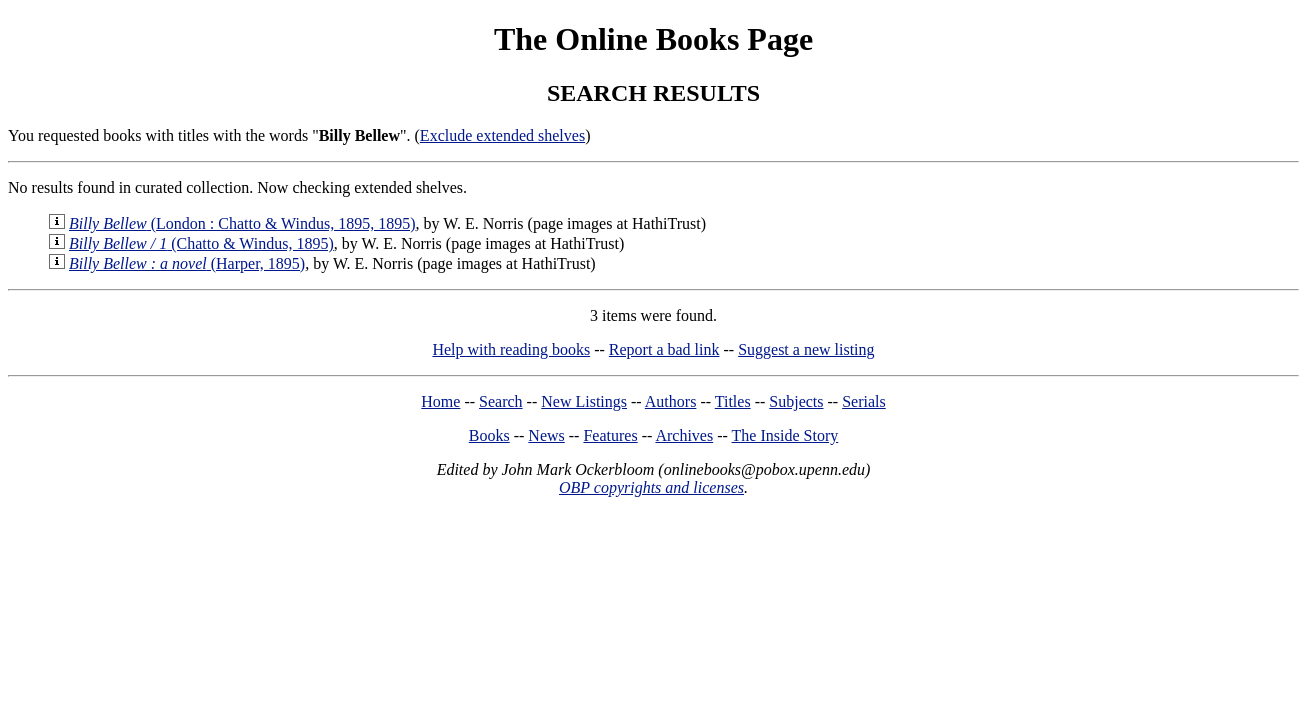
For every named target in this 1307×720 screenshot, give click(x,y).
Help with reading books (511, 349)
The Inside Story (785, 435)
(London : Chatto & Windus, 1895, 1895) (242, 223)
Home (440, 401)
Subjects (796, 401)
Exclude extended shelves (502, 135)
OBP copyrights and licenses (651, 487)
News (546, 435)
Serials (864, 401)
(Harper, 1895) (187, 263)
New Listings (584, 401)
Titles (733, 401)
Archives (684, 435)
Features (610, 435)
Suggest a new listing (806, 349)
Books (489, 435)
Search (501, 401)
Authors (671, 401)
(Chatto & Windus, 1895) (201, 243)
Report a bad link (664, 349)
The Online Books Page (653, 39)
